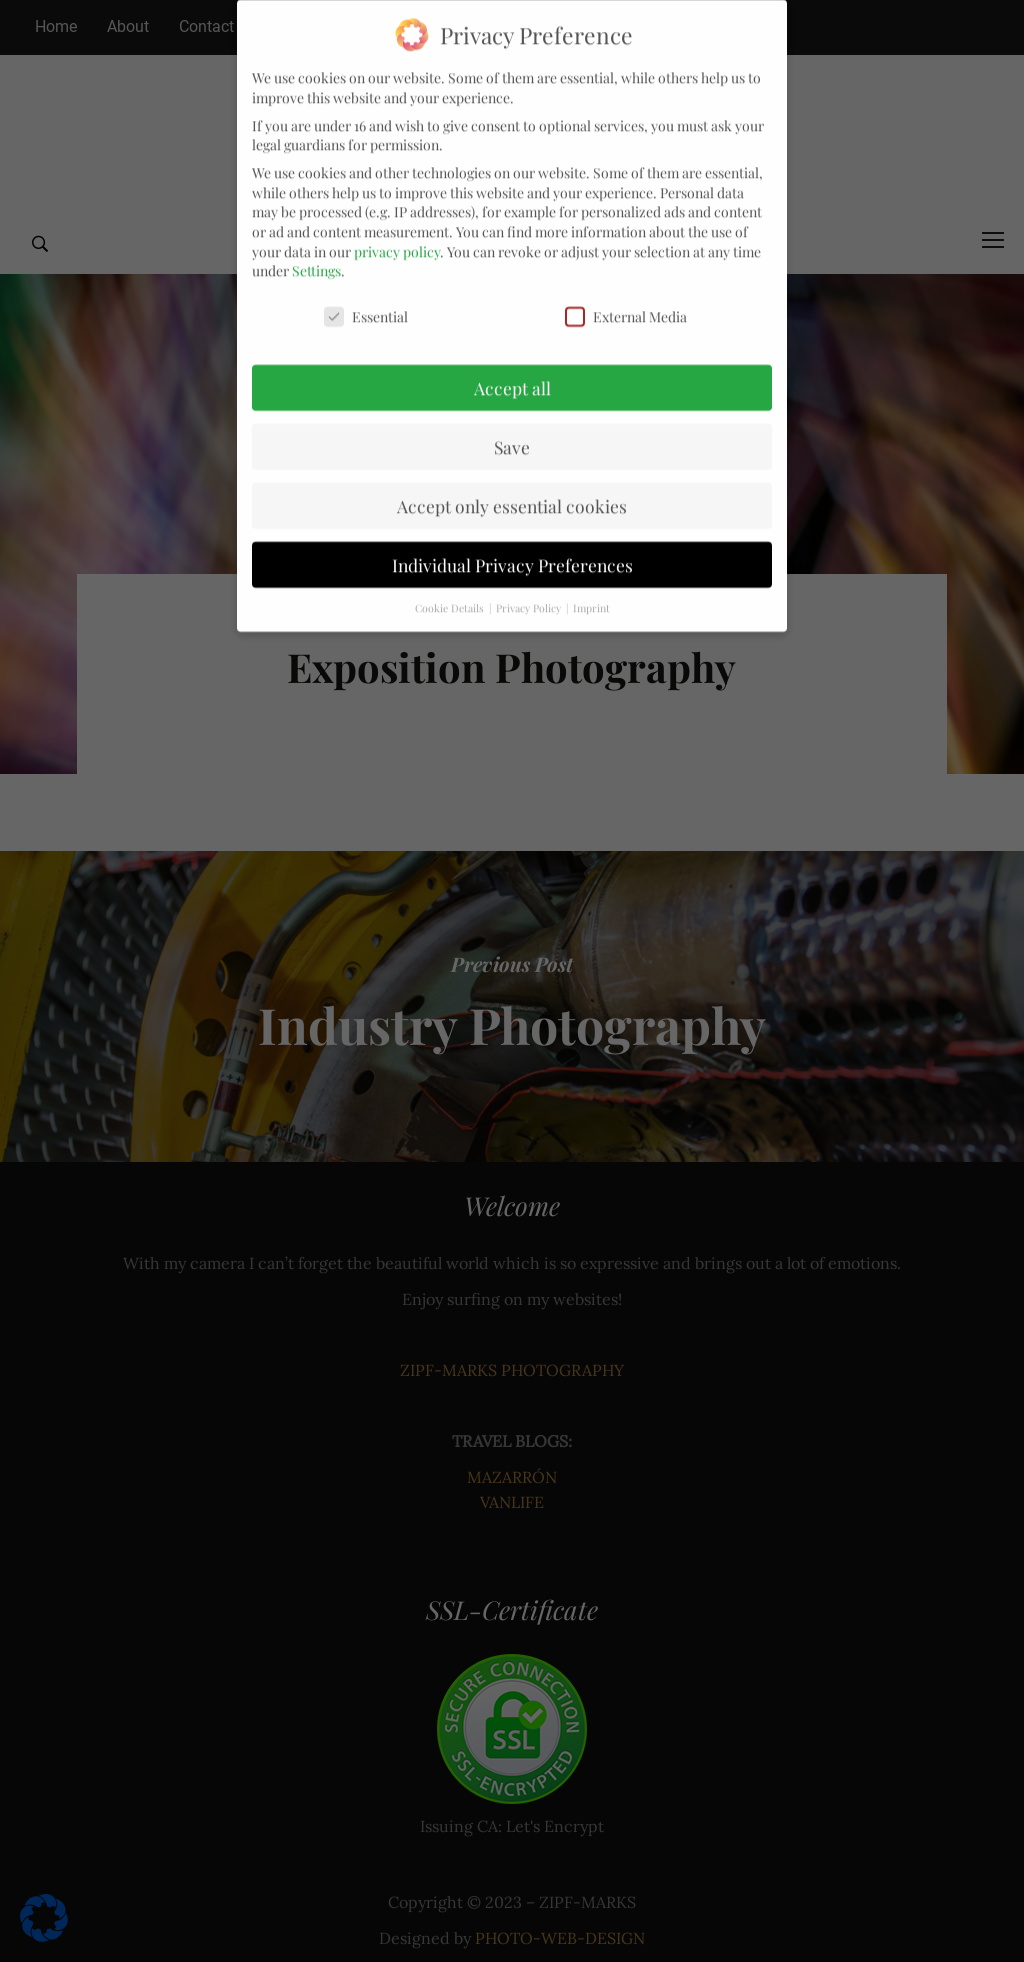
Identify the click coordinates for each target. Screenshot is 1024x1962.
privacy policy (397, 232)
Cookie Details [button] (451, 589)
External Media (626, 298)
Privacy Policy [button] (530, 589)
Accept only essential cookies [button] (512, 487)
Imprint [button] (591, 589)
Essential (366, 298)
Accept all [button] (512, 369)
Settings (316, 252)
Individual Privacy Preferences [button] (512, 546)
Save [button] (512, 428)
